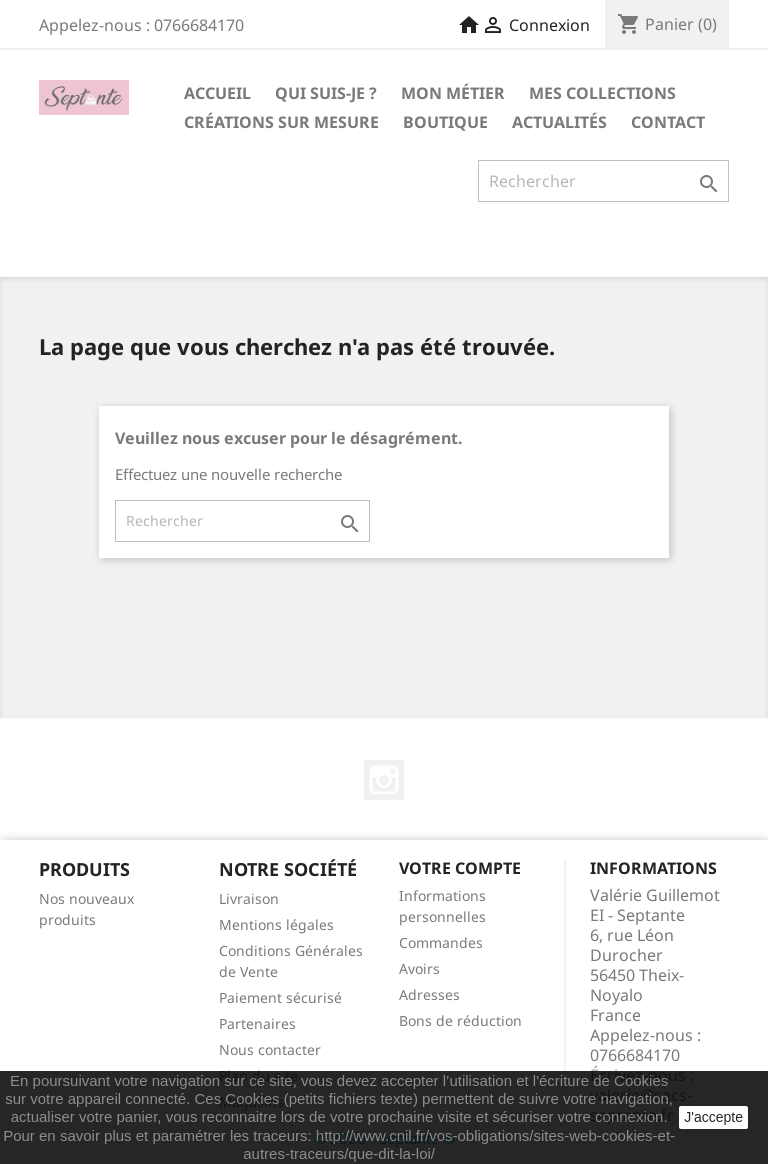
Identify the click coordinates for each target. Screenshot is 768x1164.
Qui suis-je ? (326, 93)
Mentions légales (276, 924)
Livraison (249, 898)
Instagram (384, 780)
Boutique (445, 122)
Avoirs (419, 968)
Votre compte (460, 868)
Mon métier (453, 93)
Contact (668, 122)
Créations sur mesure (281, 122)
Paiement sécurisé (280, 997)
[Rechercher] (603, 181)
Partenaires (257, 1023)
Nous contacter (270, 1049)
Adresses (429, 994)
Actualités (559, 122)
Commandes (441, 942)
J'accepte (713, 1117)
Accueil (217, 93)
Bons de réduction (460, 1020)
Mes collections (602, 93)
